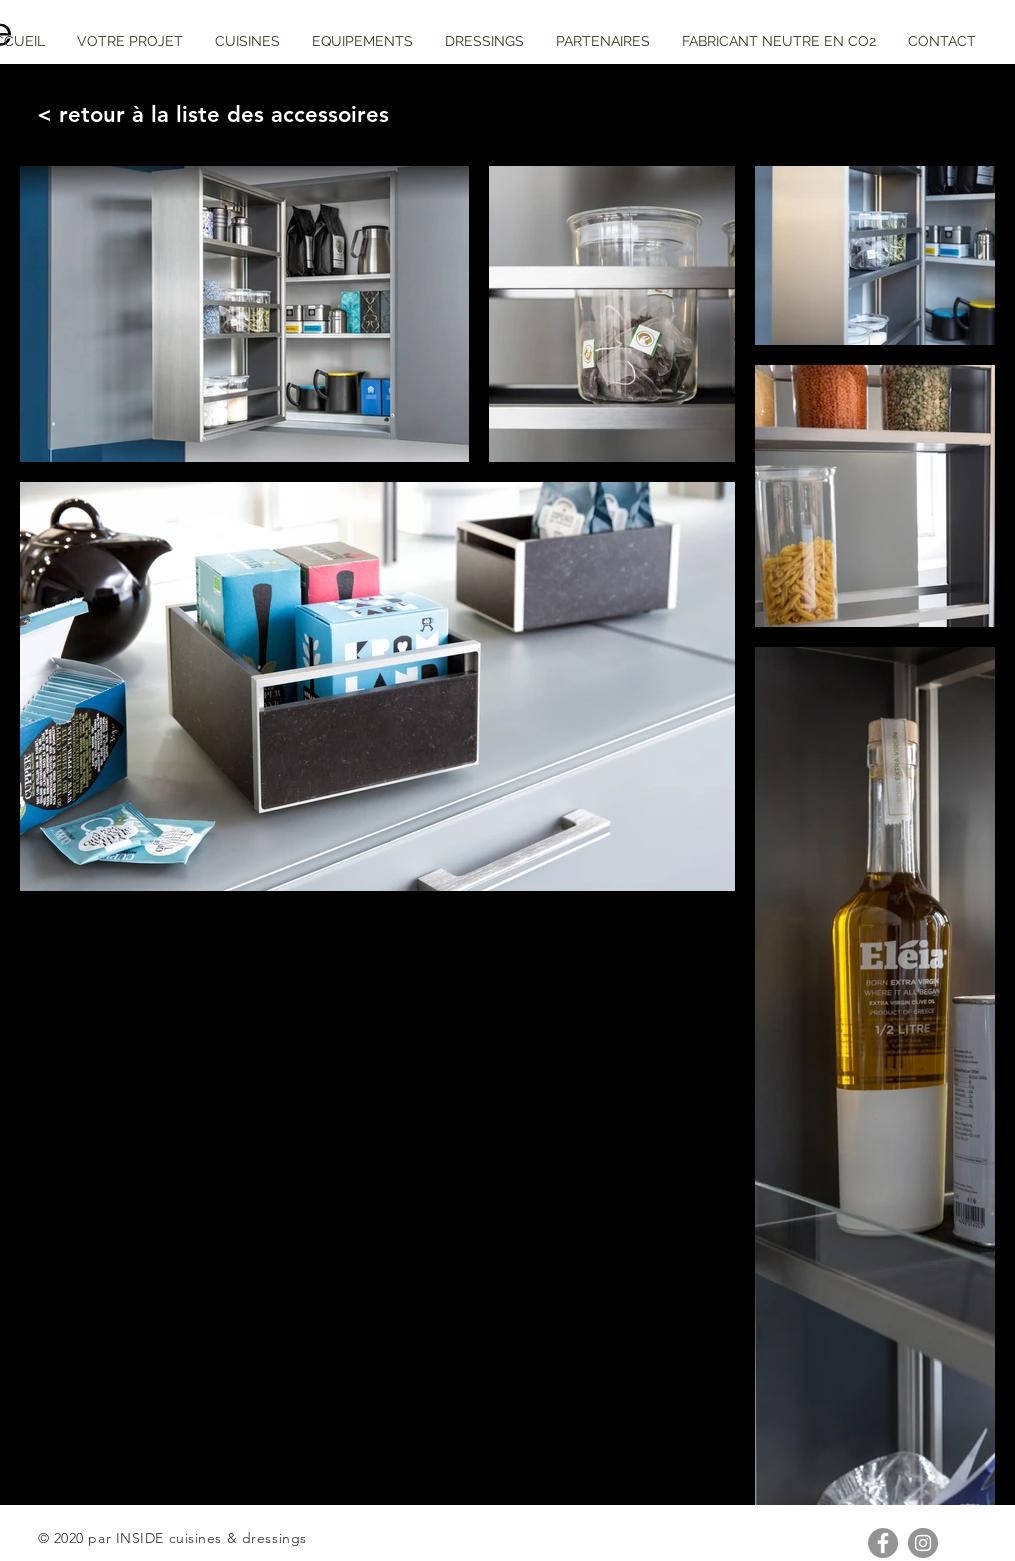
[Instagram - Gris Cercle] (923, 1543)
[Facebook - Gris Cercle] (883, 1543)
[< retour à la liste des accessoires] (207, 115)
